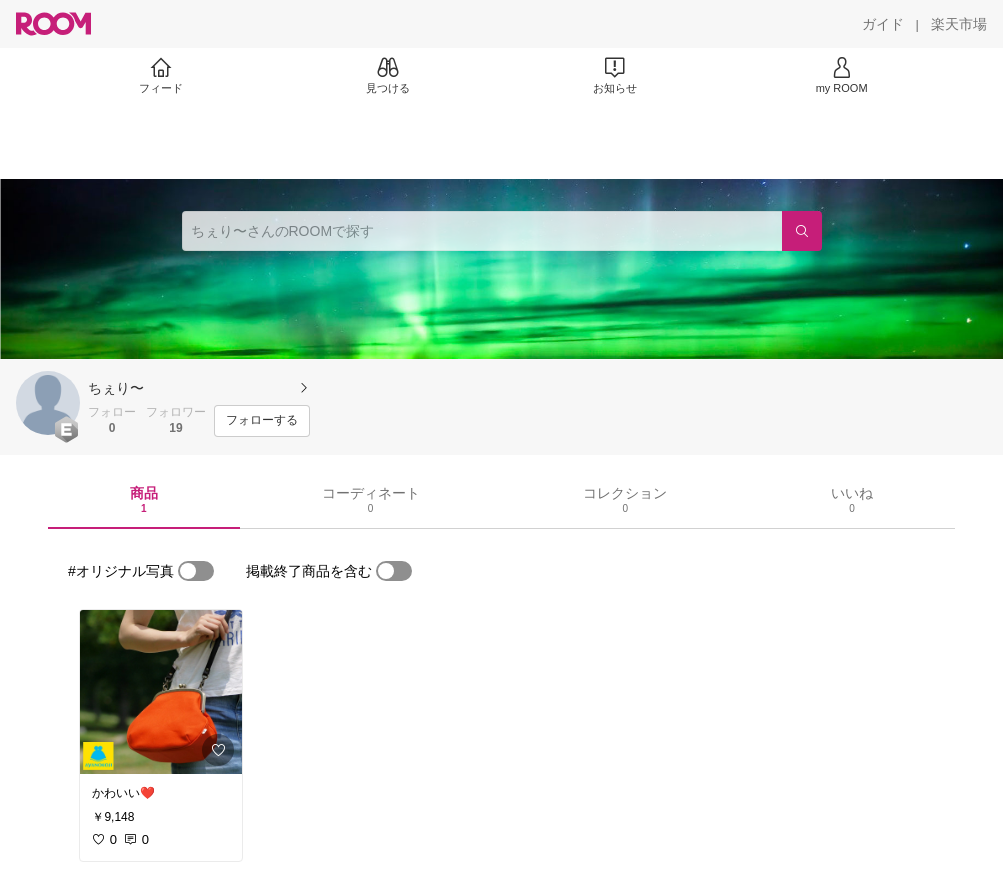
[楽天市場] (959, 24)
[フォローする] (262, 421)
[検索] (802, 231)
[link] (161, 692)
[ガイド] (883, 24)
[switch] (196, 571)
